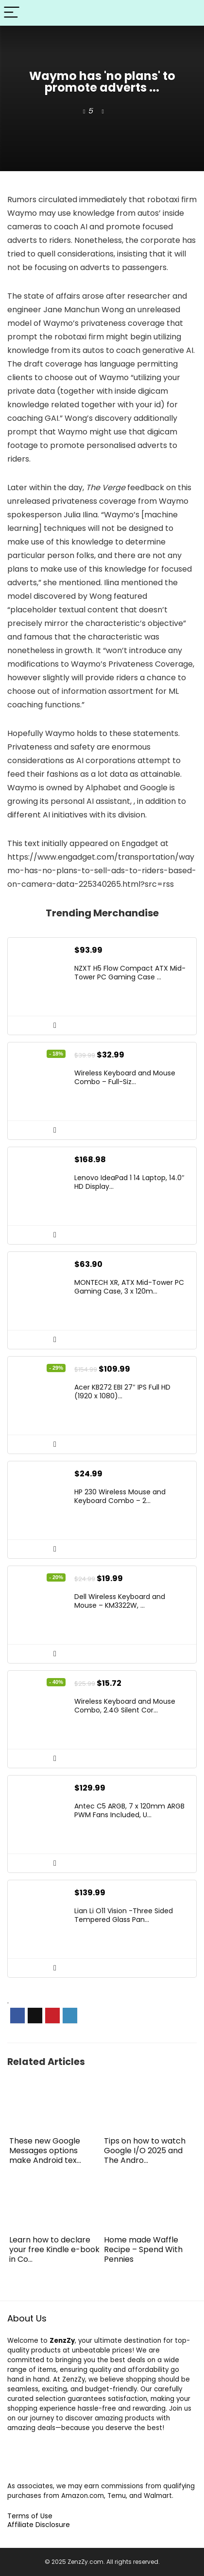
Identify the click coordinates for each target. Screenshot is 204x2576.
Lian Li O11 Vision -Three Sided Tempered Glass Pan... (123, 1915)
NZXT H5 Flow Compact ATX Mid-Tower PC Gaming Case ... (130, 972)
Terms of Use (29, 2516)
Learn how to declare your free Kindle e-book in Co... (54, 2249)
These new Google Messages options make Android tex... (45, 2150)
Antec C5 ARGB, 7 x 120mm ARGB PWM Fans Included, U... (129, 1810)
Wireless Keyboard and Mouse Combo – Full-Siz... (124, 1077)
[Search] (189, 13)
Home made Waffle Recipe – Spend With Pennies (143, 2249)
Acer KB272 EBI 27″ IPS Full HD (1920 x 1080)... (122, 1391)
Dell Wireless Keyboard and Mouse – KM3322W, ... (119, 1601)
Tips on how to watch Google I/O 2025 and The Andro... (145, 2150)
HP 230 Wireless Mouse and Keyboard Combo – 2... (120, 1496)
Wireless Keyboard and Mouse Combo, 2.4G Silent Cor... (124, 1705)
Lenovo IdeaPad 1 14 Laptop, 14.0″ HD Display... (129, 1182)
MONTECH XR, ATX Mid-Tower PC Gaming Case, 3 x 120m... (129, 1287)
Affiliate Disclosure (38, 2524)
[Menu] (11, 13)
